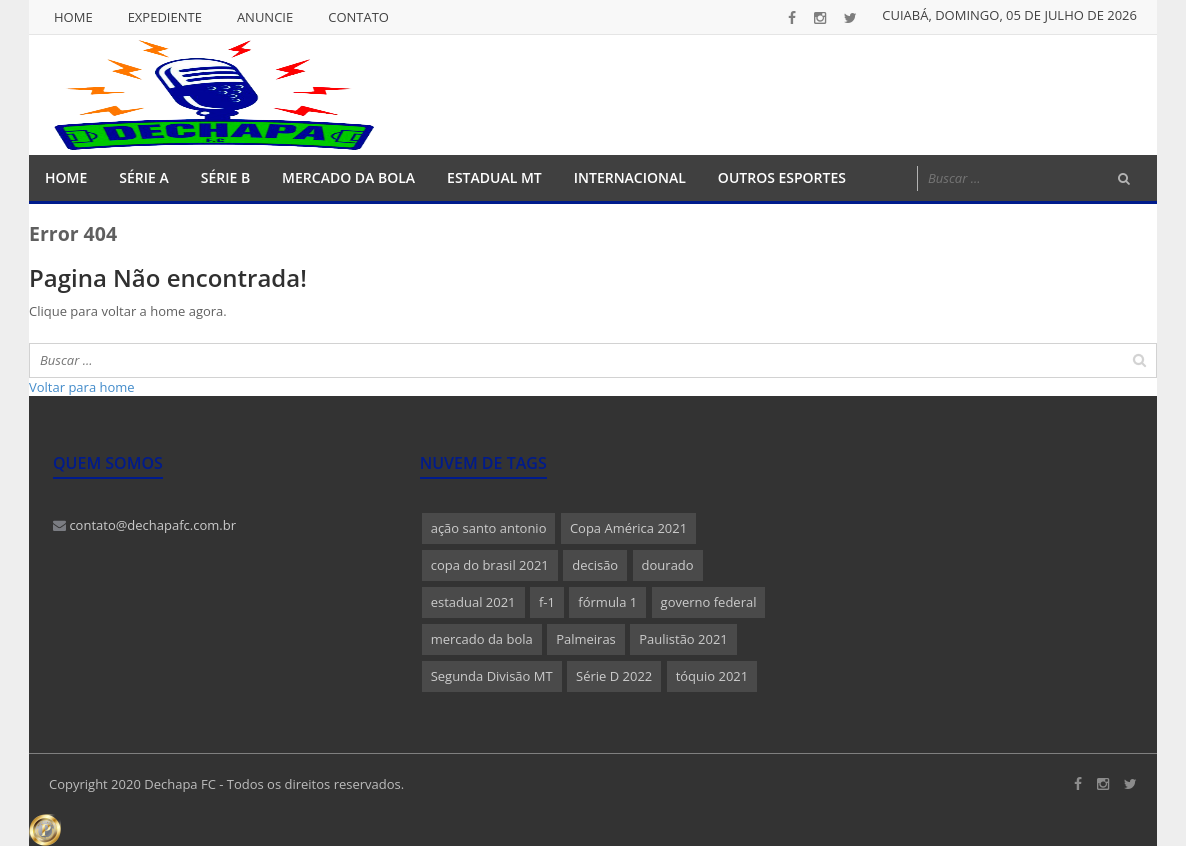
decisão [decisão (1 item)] (595, 565)
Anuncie (265, 17)
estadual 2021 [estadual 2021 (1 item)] (473, 602)
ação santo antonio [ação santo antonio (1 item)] (489, 528)
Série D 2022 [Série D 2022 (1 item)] (614, 676)
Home (73, 17)
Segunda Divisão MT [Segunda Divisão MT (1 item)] (492, 676)
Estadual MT (494, 177)
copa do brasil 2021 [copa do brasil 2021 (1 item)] (490, 565)
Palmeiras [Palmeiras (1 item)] (586, 639)
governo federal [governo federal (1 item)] (709, 602)
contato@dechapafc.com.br (144, 525)
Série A (143, 177)
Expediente (165, 17)
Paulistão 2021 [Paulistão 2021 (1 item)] (683, 639)
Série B (225, 177)
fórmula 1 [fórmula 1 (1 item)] (607, 602)
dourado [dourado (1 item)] (668, 565)
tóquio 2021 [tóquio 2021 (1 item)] (712, 676)
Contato (358, 17)
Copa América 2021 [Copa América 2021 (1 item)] (628, 528)
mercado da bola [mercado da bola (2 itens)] (482, 639)
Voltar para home (82, 387)
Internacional (630, 177)
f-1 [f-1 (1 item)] (547, 602)
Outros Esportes (782, 177)
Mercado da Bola (348, 177)
